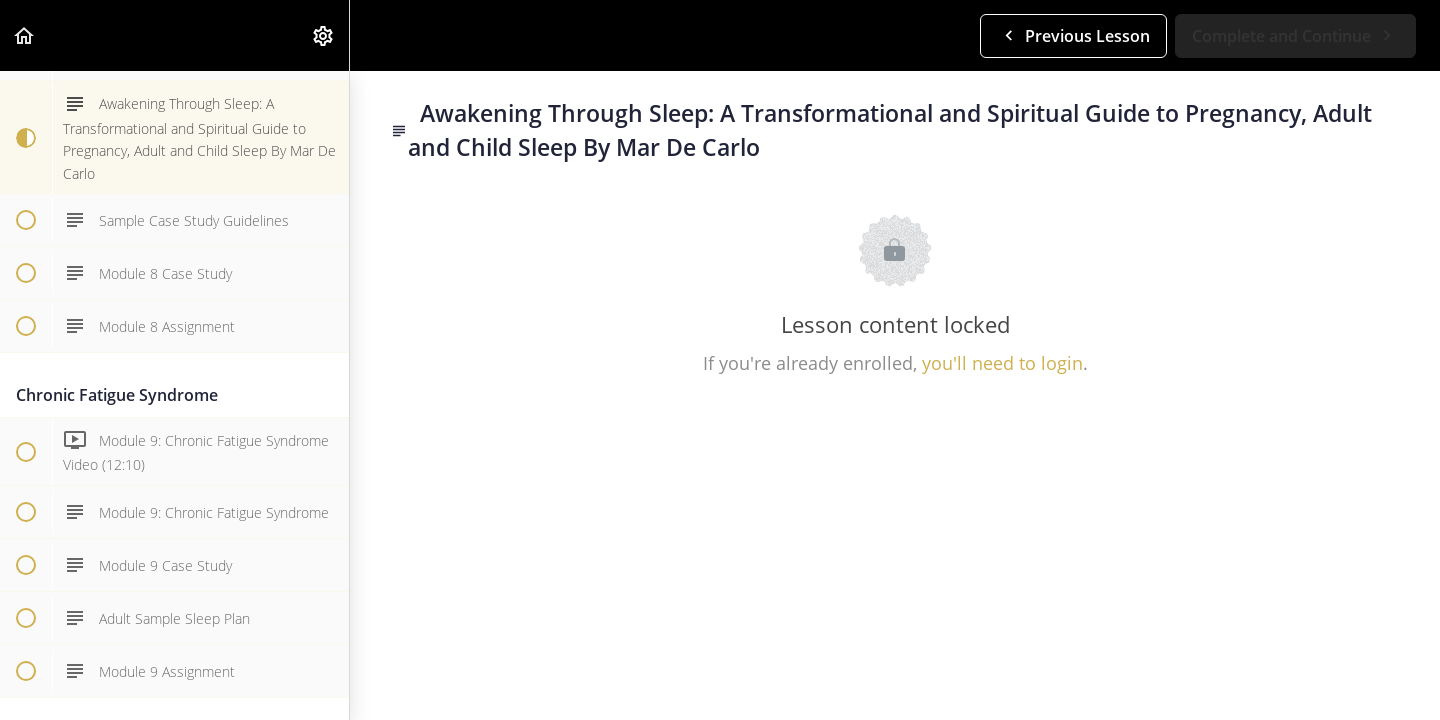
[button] (25, 35)
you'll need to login (1002, 363)
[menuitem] (324, 35)
